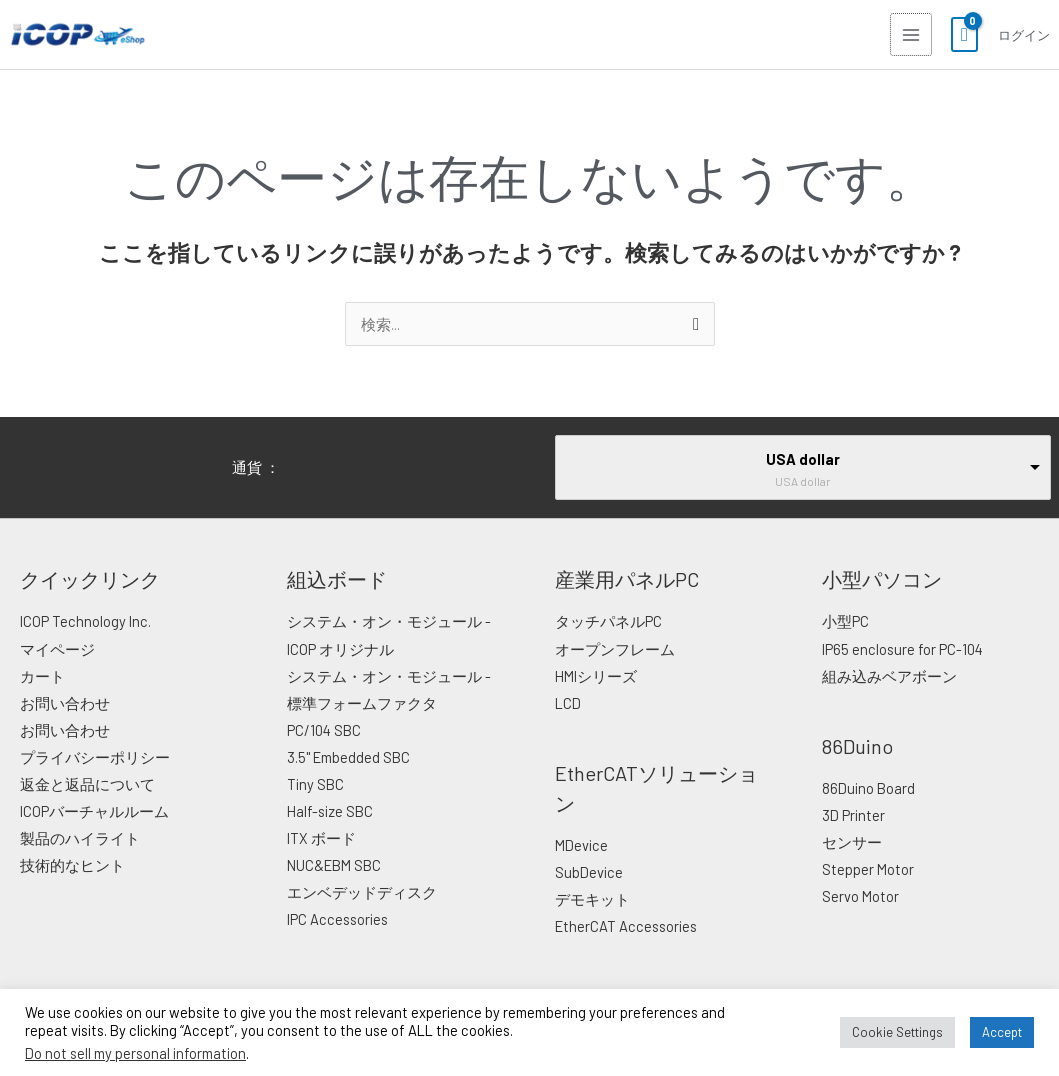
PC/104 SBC (324, 730)
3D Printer (853, 815)
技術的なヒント (72, 865)
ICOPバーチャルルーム (94, 811)
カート (42, 676)
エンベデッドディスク (362, 892)
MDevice (581, 845)
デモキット (592, 899)
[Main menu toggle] (910, 34)
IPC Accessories (337, 919)
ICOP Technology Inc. (85, 621)
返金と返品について (87, 784)
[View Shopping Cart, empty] (963, 35)
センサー (852, 842)
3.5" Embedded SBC (348, 757)
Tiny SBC (315, 784)
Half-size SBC (330, 811)
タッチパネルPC (608, 621)
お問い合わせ (65, 703)
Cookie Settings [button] (897, 1032)
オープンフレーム (615, 649)
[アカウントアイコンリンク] (1023, 35)
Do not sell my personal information (135, 1053)
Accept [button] (1002, 1032)
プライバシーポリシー (95, 757)
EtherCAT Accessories (626, 926)
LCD (568, 703)
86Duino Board (868, 788)
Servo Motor (860, 896)
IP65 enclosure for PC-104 (902, 649)
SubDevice (589, 872)
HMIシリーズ (596, 676)
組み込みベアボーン (889, 676)
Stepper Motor (868, 869)
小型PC (845, 621)
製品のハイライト (80, 838)
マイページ (57, 649)
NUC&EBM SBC (334, 865)
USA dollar (803, 459)
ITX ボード (321, 838)
